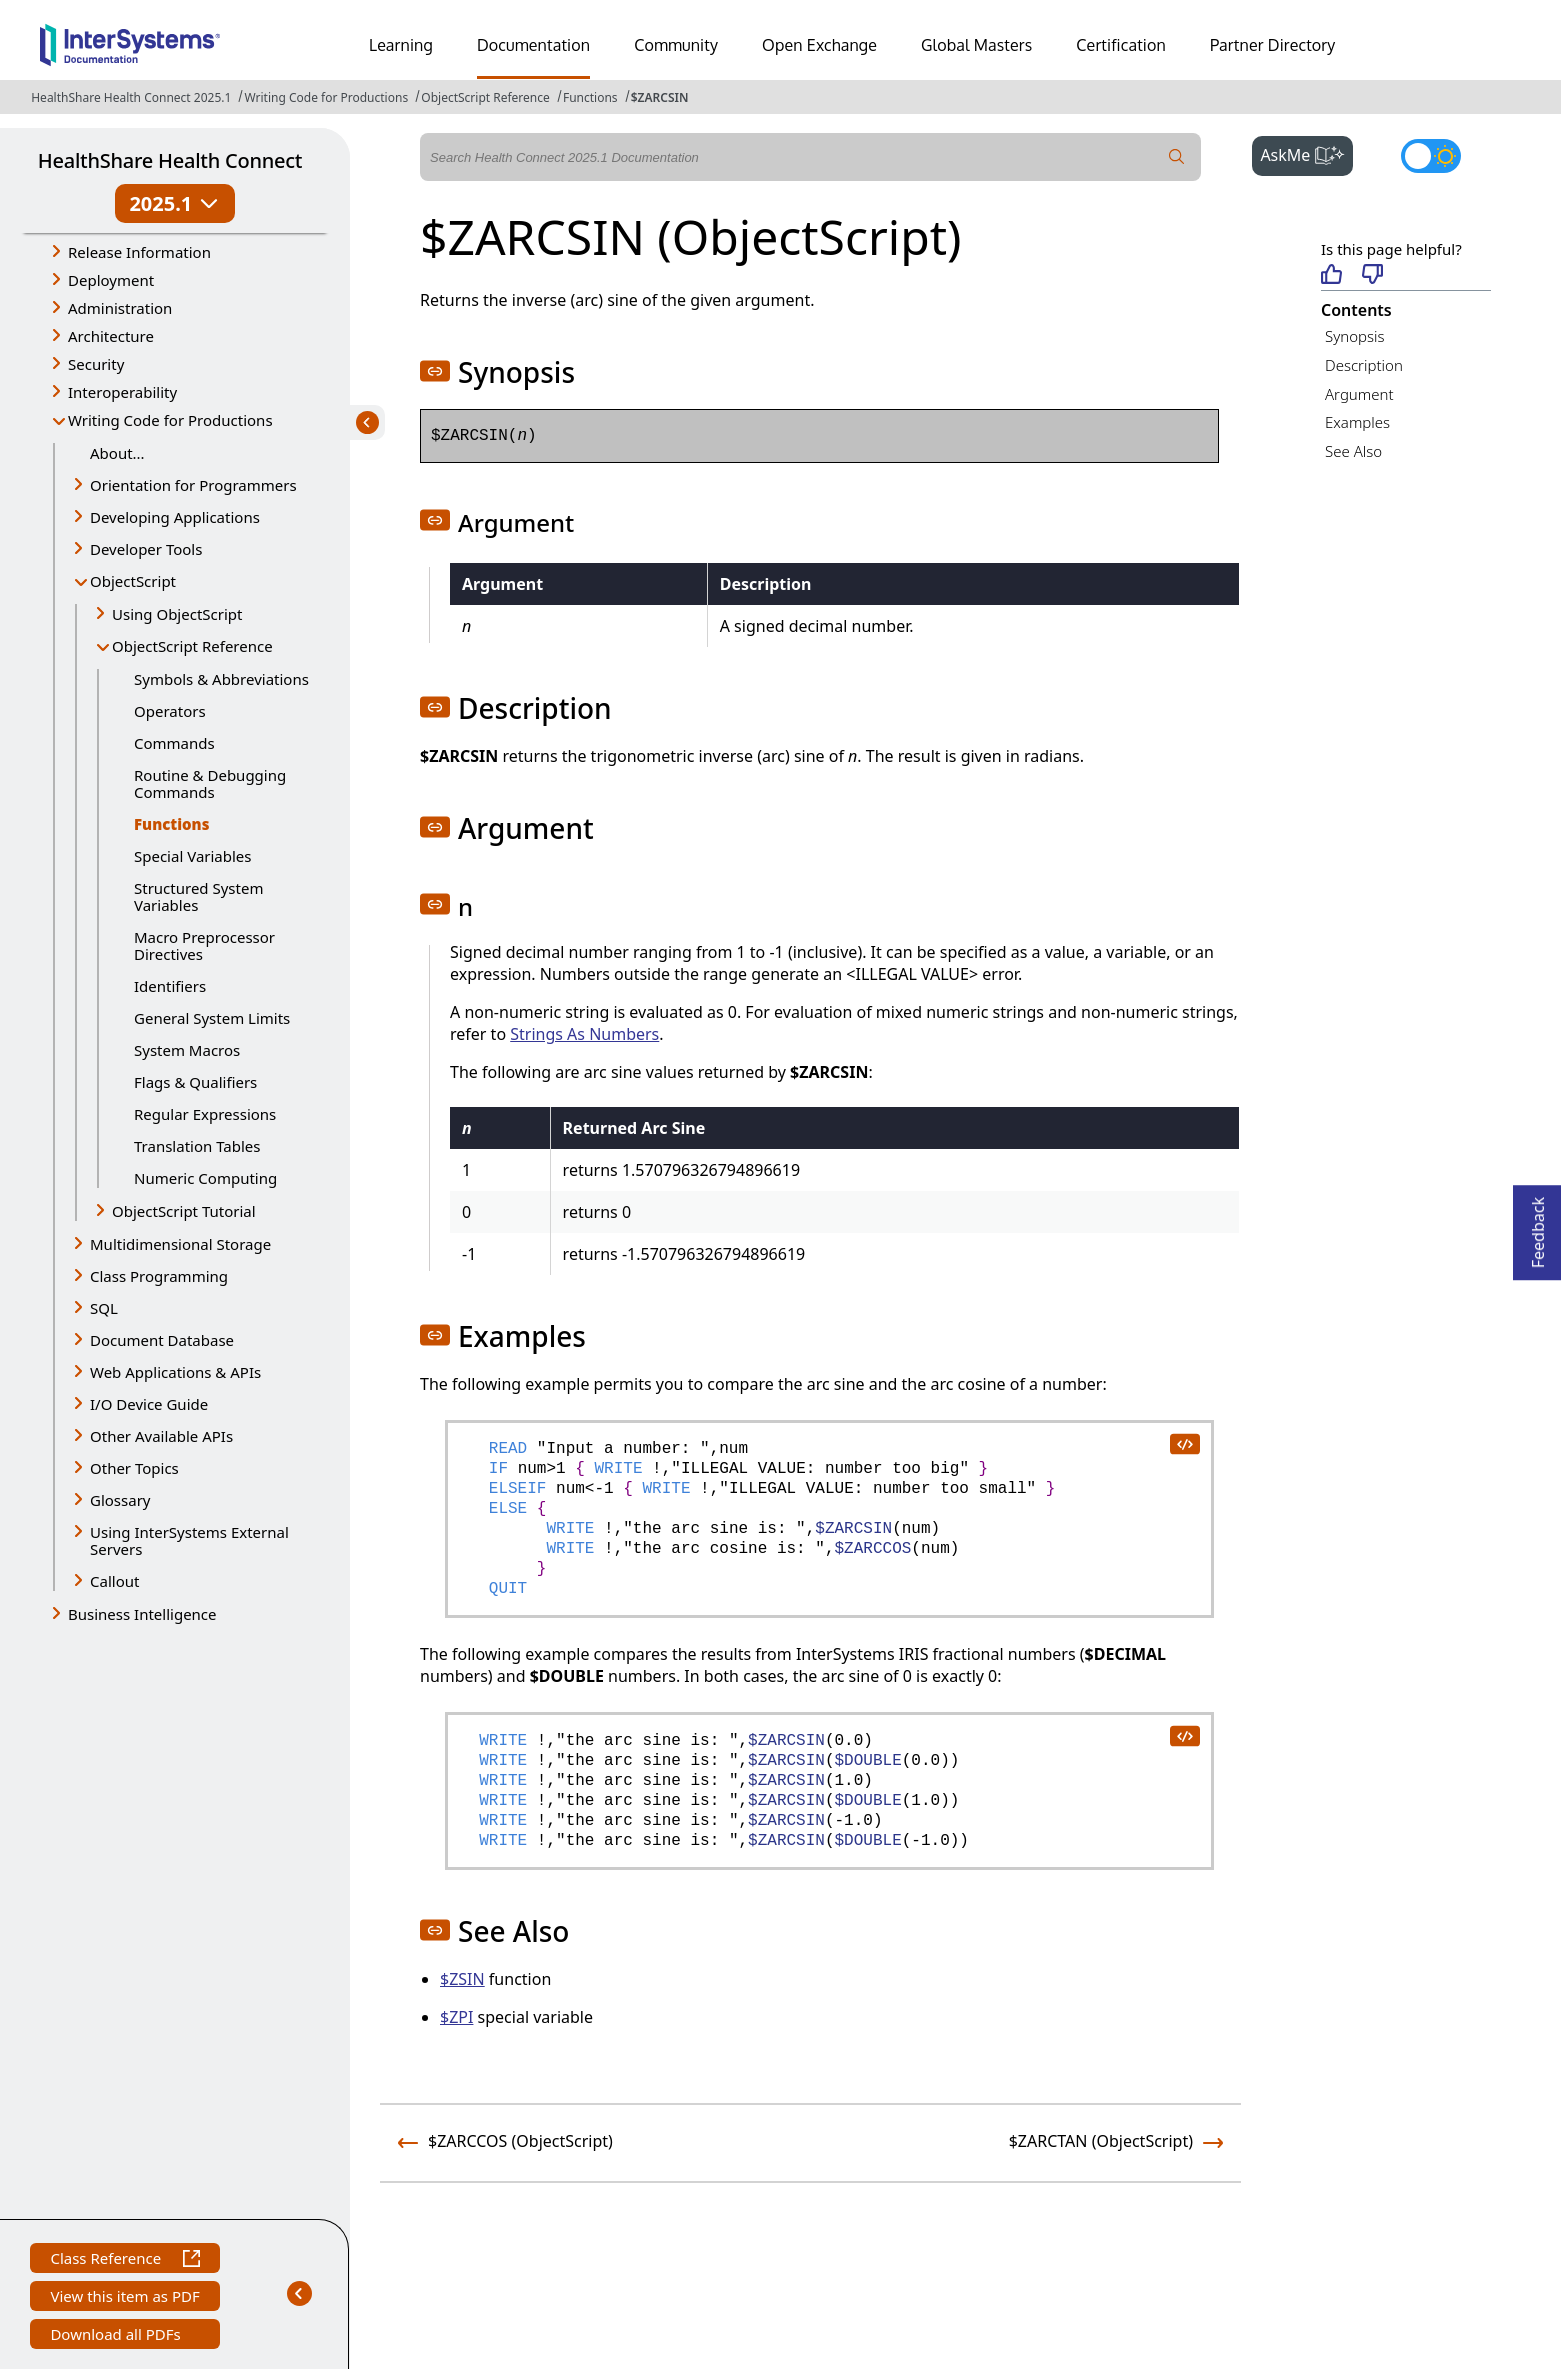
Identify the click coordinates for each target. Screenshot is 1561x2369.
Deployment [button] (111, 280)
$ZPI (456, 2017)
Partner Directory (1273, 45)
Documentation (533, 45)
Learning (401, 45)
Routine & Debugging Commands (210, 783)
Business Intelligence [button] (142, 1614)
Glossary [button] (120, 1500)
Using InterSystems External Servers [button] (189, 1540)
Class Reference (124, 2260)
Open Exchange (819, 45)
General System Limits (212, 1018)
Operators (170, 711)
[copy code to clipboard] (1184, 1443)
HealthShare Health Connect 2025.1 (131, 97)
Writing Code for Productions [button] (170, 420)
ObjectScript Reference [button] (192, 646)
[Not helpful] (1372, 275)
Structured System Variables (198, 896)
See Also (1353, 451)
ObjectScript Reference (485, 97)
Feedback (1538, 1226)
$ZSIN (462, 1979)
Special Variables (193, 856)
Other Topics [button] (134, 1468)
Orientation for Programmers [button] (193, 485)
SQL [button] (104, 1308)
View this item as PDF (124, 2298)
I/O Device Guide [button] (149, 1404)
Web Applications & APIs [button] (175, 1372)
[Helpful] (1331, 275)
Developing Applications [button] (175, 517)
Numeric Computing (205, 1178)
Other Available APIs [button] (161, 1436)
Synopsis (1355, 336)
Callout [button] (114, 1581)
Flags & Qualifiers (195, 1082)
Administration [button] (120, 308)
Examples (1357, 422)
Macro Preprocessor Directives (204, 945)
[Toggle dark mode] (1431, 156)
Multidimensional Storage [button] (180, 1244)
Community (676, 45)
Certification (1121, 45)
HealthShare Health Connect (170, 160)
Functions (590, 97)
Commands (174, 743)
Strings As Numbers (584, 1034)
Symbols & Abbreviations (221, 679)
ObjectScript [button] (133, 581)
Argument (1359, 394)
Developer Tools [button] (146, 549)
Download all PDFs (117, 2336)
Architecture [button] (111, 336)
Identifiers (170, 986)
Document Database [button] (162, 1340)
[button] (435, 371)
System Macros (187, 1050)
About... (117, 453)
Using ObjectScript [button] (177, 614)
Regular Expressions (205, 1114)
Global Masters (976, 45)
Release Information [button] (139, 252)
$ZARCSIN (660, 97)
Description (1364, 365)
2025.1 (174, 203)
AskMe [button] (1306, 153)
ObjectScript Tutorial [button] (184, 1211)
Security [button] (96, 364)
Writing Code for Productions (326, 97)
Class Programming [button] (159, 1276)
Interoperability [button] (122, 392)
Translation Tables (197, 1146)
